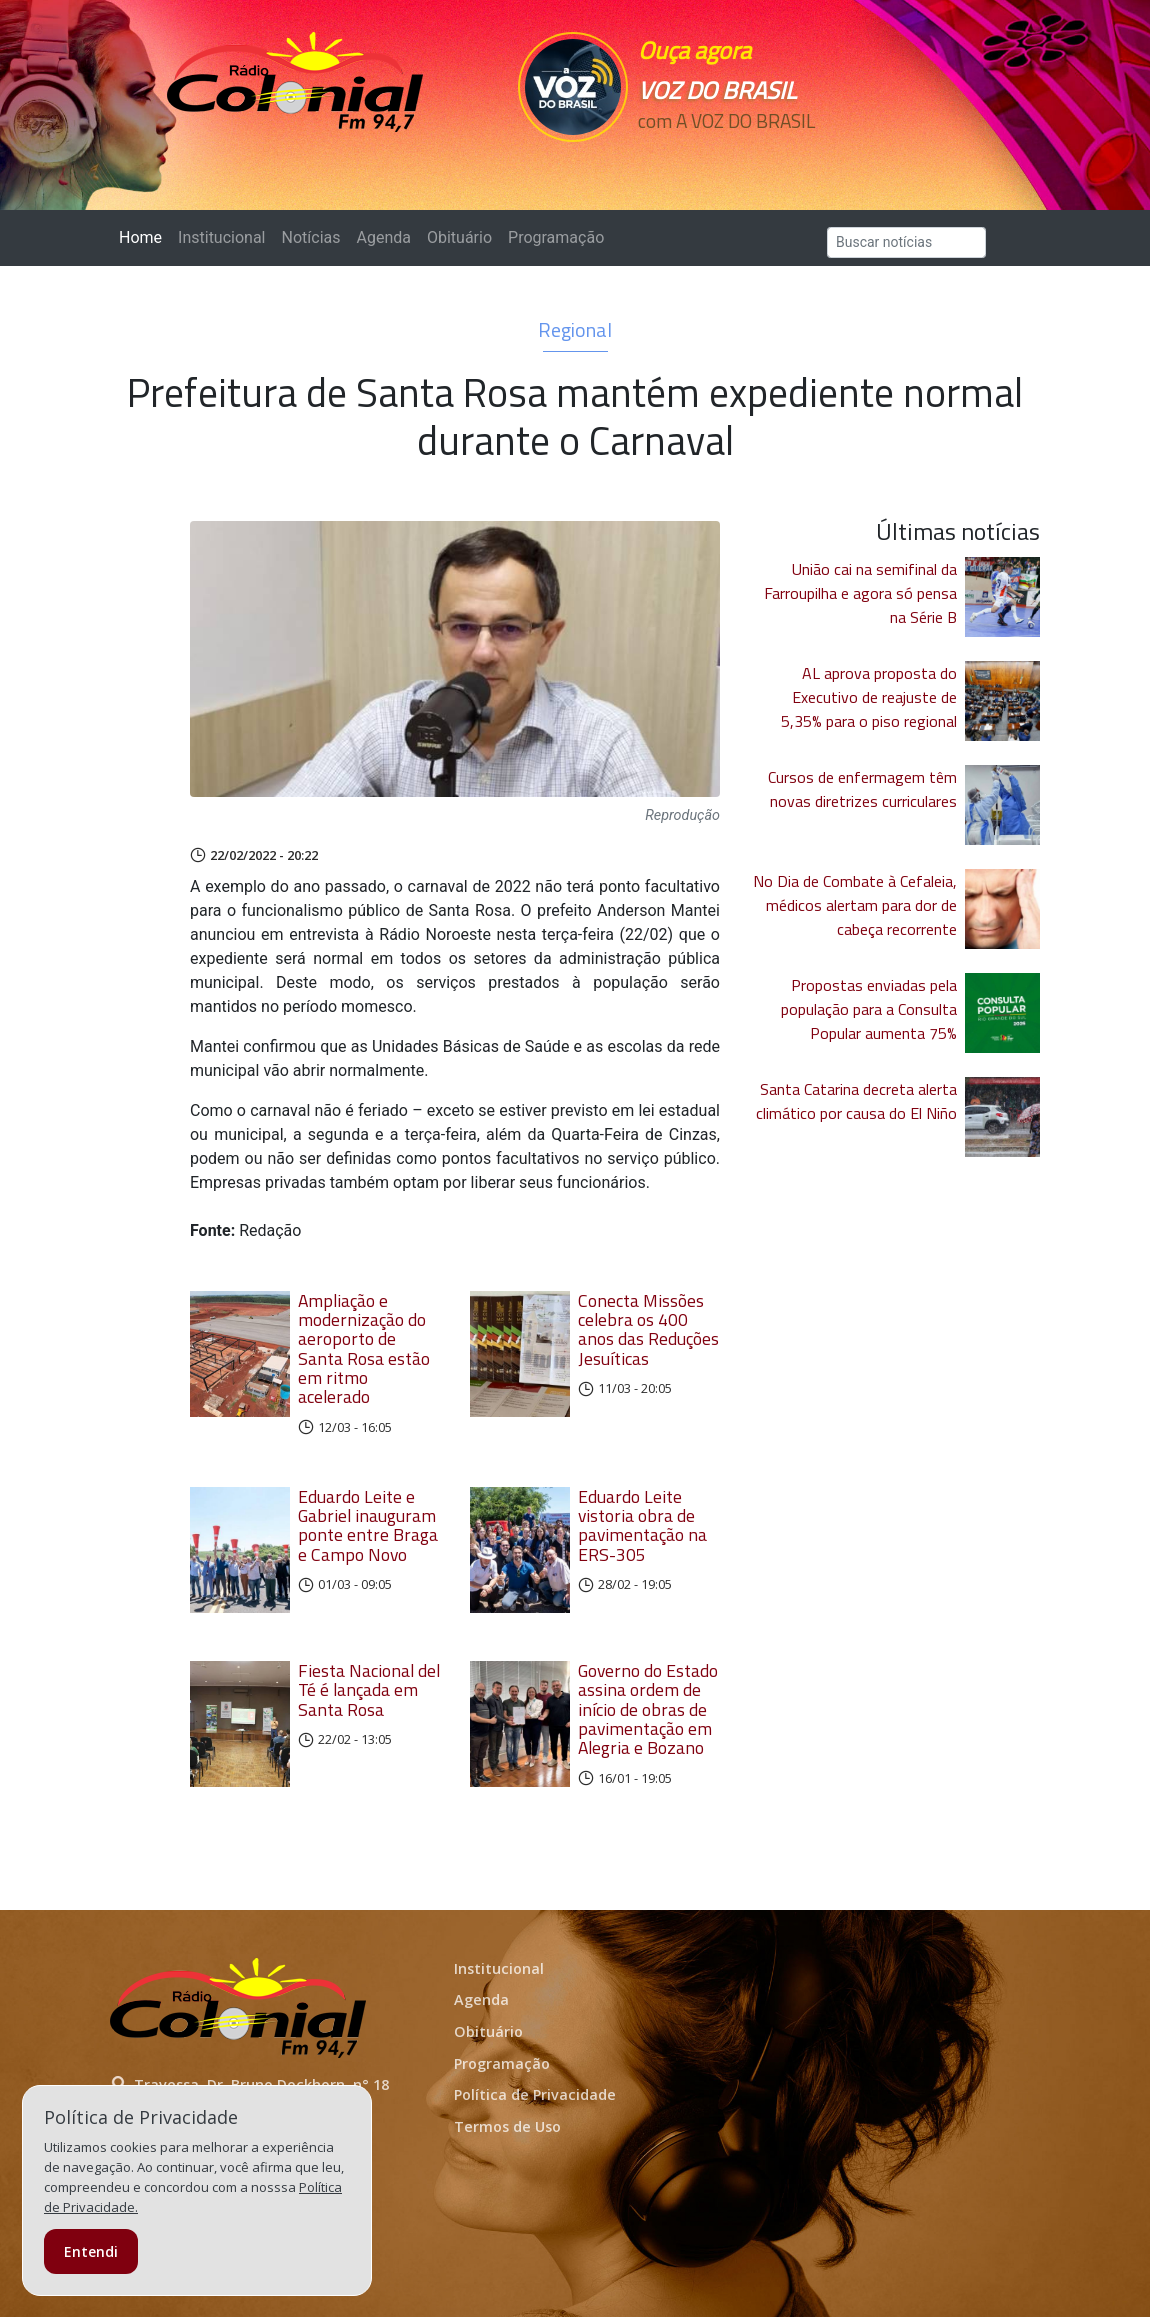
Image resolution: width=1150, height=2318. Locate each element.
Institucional (221, 237)
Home (144, 236)
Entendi (91, 2251)
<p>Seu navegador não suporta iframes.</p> (728, 157)
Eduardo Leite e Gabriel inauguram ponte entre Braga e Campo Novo (368, 1525)
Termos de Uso (507, 2127)
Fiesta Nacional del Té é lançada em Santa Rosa (369, 1691)
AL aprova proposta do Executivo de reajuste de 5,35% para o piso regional (869, 697)
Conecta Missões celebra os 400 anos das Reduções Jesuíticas (648, 1329)
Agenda (383, 237)
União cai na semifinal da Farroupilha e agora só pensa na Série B (860, 593)
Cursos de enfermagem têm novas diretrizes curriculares (862, 789)
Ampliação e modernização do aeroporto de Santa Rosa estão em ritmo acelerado (364, 1349)
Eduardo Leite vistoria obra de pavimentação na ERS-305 (642, 1525)
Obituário (459, 237)
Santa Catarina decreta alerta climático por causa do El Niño (856, 1101)
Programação (556, 237)
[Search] (906, 242)
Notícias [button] (311, 237)
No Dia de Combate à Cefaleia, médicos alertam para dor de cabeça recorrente (855, 905)
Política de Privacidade (535, 2095)
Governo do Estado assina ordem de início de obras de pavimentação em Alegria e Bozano (648, 1710)
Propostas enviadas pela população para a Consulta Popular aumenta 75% (869, 1009)
